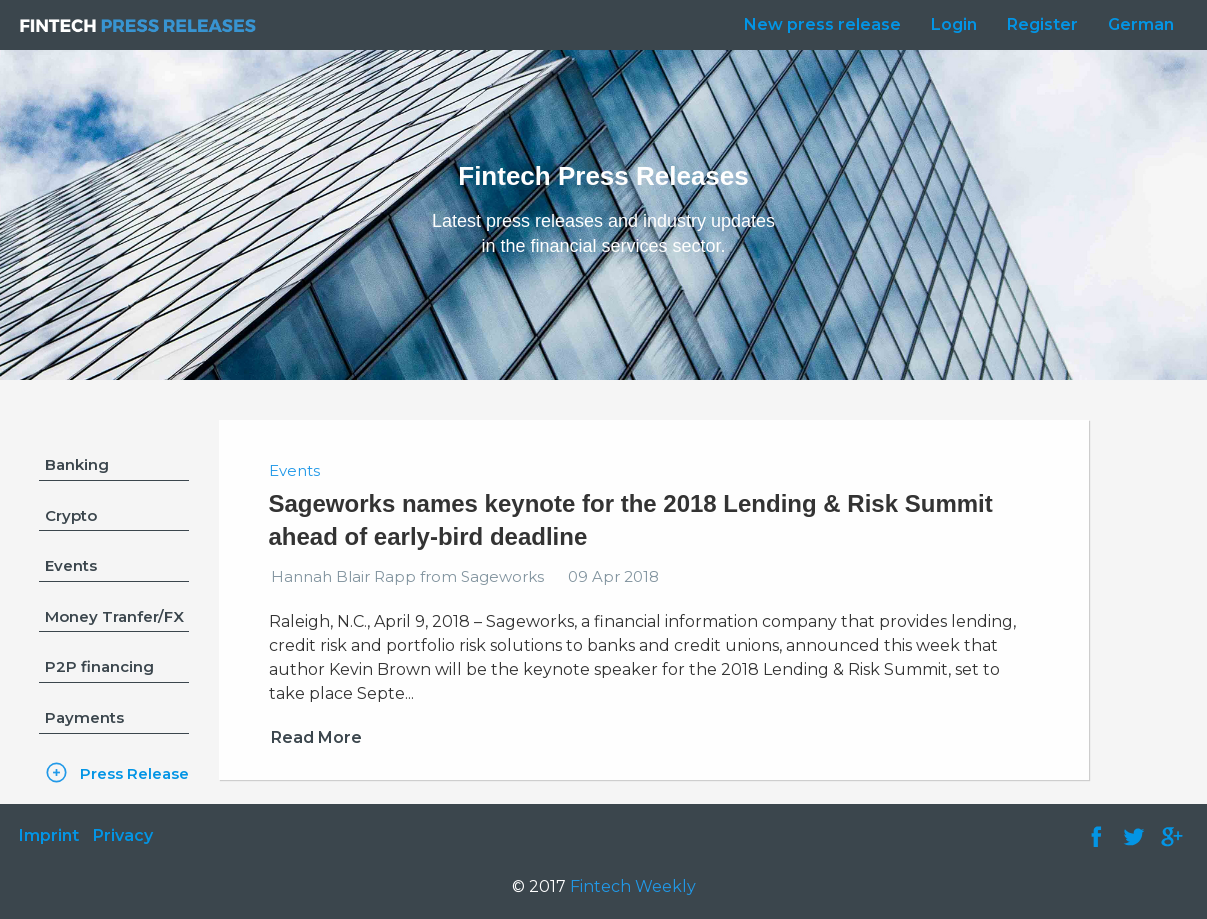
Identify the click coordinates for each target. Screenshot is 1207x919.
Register (1042, 24)
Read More (316, 737)
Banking (77, 464)
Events (71, 565)
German (1141, 24)
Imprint (49, 835)
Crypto (71, 515)
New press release (822, 24)
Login (954, 24)
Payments (84, 717)
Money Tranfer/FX (114, 616)
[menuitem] (817, 25)
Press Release (134, 773)
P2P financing (99, 666)
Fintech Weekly (633, 886)
